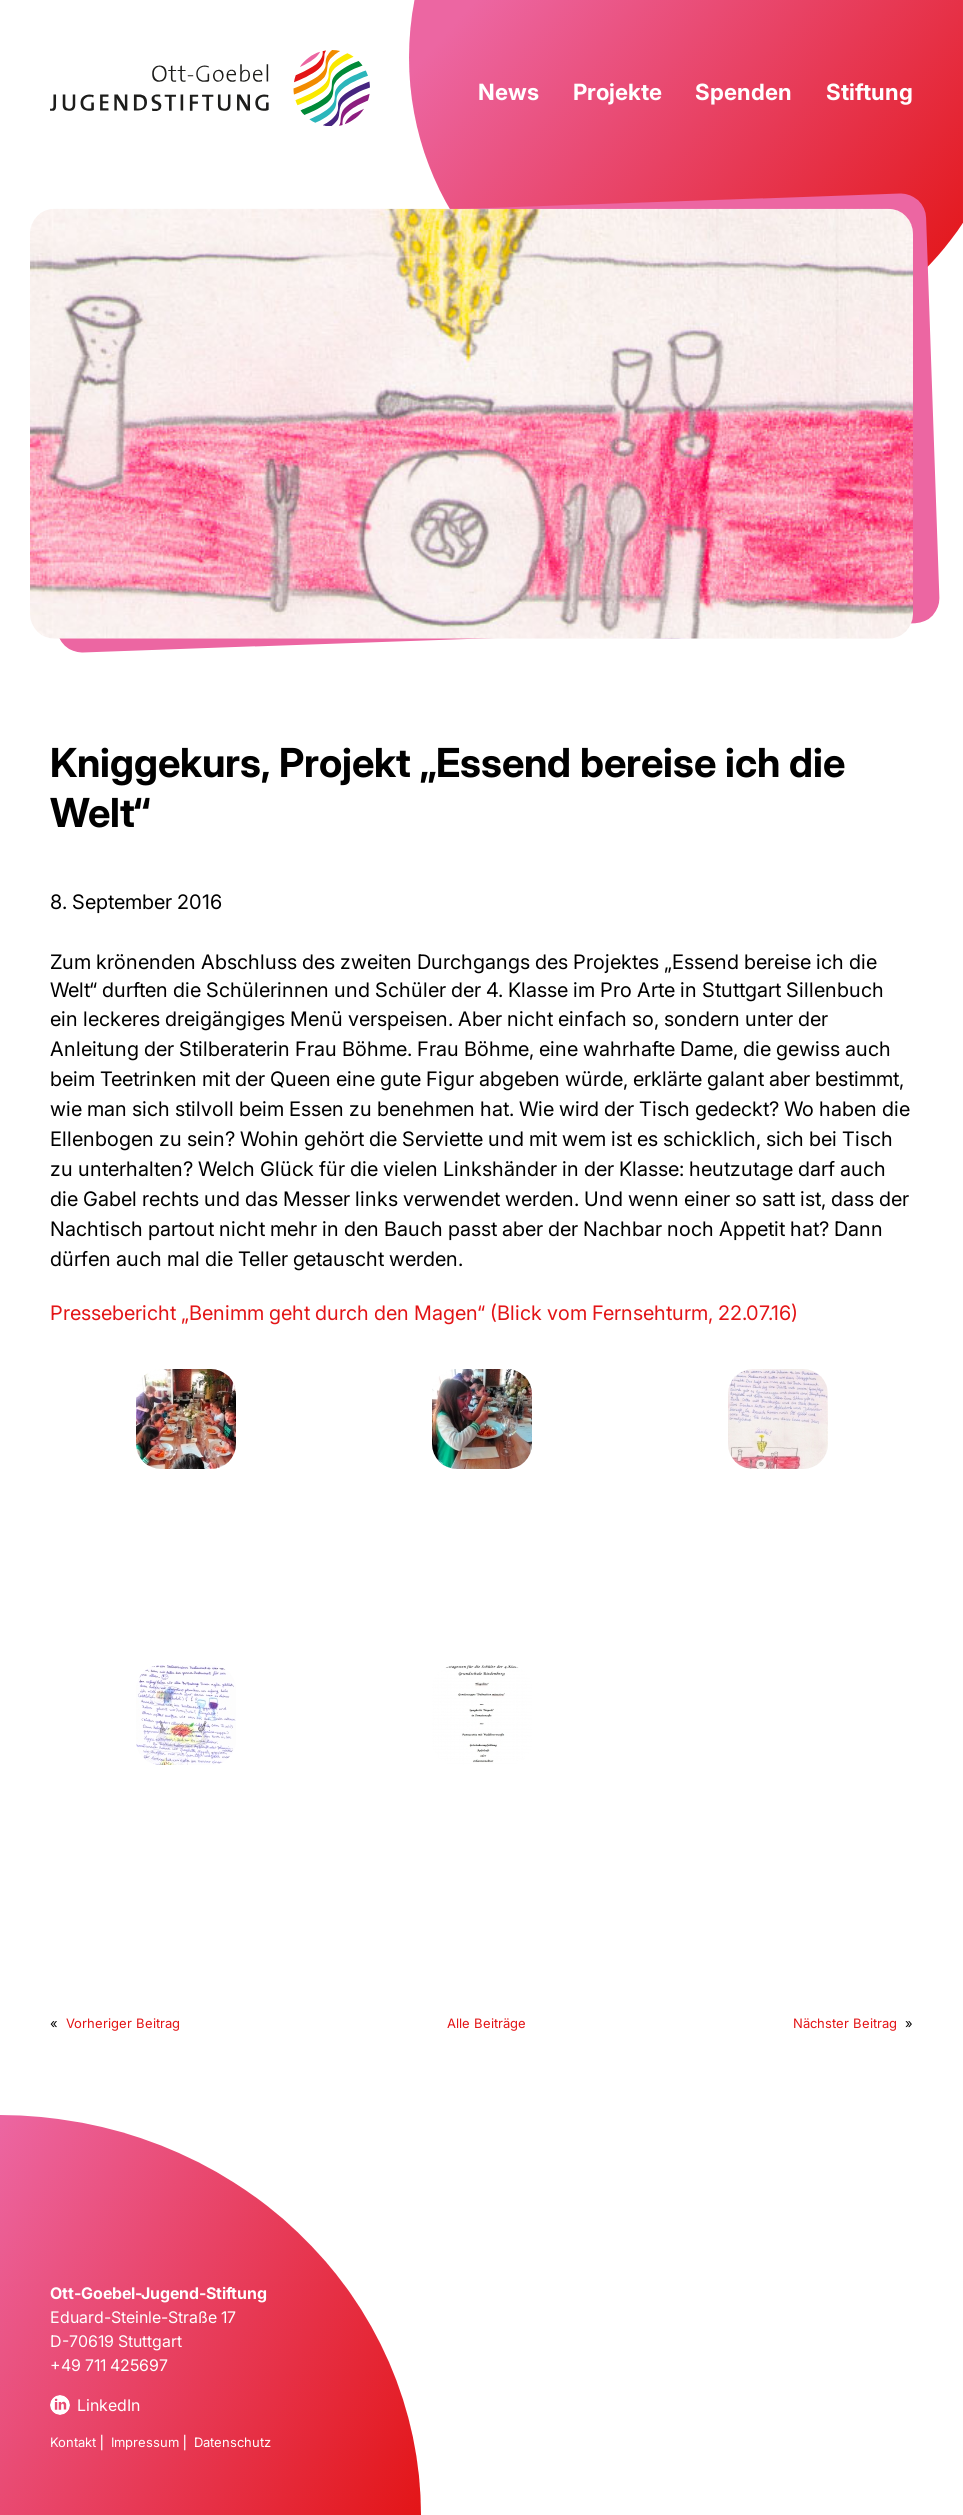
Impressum (145, 2442)
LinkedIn (108, 2405)
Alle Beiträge (486, 2023)
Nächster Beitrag (845, 2023)
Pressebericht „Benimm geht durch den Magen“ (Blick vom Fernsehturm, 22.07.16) (424, 1313)
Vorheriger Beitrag (123, 2023)
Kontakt (73, 2442)
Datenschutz (232, 2442)
